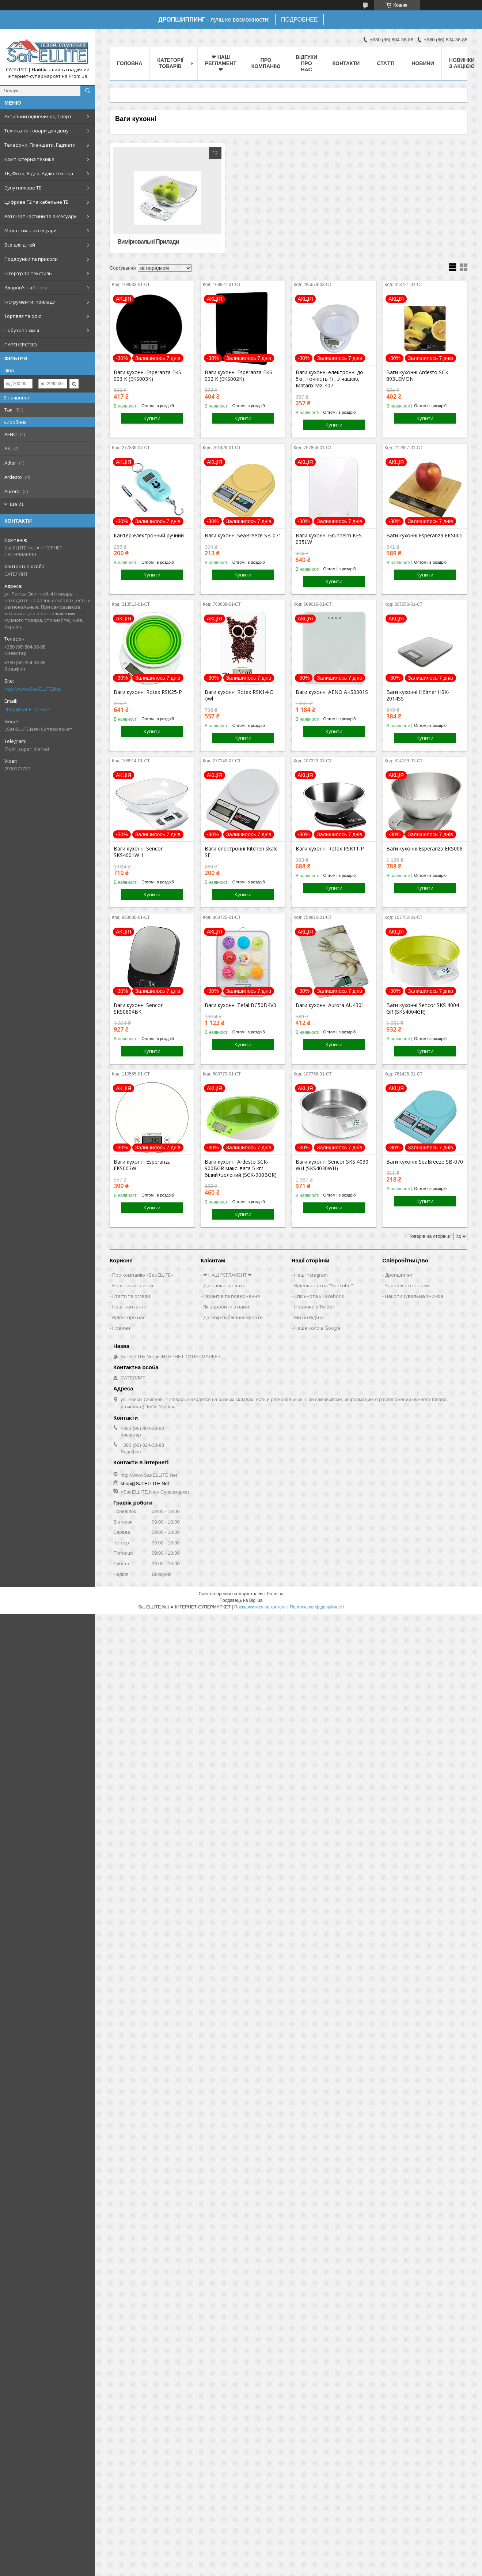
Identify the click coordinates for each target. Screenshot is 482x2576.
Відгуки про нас (306, 63)
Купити (152, 418)
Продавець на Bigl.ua (240, 1600)
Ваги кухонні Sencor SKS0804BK (138, 1008)
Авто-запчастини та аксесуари (40, 216)
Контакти (346, 63)
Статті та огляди (131, 1296)
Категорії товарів (170, 63)
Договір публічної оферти (233, 1317)
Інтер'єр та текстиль (28, 273)
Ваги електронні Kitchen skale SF (241, 852)
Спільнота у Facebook (319, 1296)
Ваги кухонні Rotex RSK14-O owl (239, 695)
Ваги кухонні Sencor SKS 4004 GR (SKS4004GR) (422, 1008)
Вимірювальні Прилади (148, 242)
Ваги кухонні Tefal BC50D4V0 (240, 1005)
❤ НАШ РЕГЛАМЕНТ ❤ (220, 63)
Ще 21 (17, 504)
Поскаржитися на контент (260, 1607)
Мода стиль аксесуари (30, 230)
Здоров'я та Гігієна (26, 287)
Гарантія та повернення (231, 1296)
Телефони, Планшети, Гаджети (40, 145)
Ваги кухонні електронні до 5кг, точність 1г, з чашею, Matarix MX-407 (329, 379)
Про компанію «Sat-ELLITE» (142, 1275)
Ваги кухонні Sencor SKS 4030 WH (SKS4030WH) (332, 1165)
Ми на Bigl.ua (309, 1317)
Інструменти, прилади (30, 301)
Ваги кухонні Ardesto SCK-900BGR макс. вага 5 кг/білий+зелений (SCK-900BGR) (241, 1168)
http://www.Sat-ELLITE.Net (32, 689)
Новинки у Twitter (314, 1306)
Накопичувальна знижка (414, 1296)
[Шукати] (87, 90)
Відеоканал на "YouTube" (323, 1285)
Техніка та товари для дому (36, 130)
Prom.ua (275, 1593)
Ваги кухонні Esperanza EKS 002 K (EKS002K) (238, 375)
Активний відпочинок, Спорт (38, 116)
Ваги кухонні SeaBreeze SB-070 (424, 1162)
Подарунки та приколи (31, 259)
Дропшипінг (399, 1275)
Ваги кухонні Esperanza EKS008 (424, 848)
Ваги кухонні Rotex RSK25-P (148, 692)
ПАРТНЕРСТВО (20, 344)
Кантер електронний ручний (149, 535)
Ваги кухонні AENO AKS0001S (332, 692)
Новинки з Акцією (462, 63)
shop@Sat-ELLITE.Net (27, 709)
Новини (422, 63)
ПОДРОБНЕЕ (299, 19)
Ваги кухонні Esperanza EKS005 (424, 535)
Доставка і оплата (224, 1285)
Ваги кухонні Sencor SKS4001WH (138, 852)
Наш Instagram (311, 1275)
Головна (129, 63)
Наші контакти (129, 1306)
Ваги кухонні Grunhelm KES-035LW (330, 538)
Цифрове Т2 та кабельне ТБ (36, 202)
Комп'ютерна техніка (29, 159)
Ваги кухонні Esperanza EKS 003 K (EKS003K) (147, 375)
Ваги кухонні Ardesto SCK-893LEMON (418, 375)
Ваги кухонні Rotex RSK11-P (330, 848)
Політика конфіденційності (317, 1607)
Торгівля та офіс (22, 316)
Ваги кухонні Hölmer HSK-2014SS (417, 695)
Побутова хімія (21, 330)
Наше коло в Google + (319, 1328)
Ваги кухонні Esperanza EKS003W (142, 1165)
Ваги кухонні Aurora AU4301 (330, 1005)
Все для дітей (19, 244)
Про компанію (266, 63)
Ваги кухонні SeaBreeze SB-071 (243, 535)
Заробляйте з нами (407, 1285)
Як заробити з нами (226, 1306)
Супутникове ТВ (23, 187)
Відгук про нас (128, 1317)
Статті (385, 63)
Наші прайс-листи (132, 1285)
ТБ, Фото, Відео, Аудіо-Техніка (38, 173)
